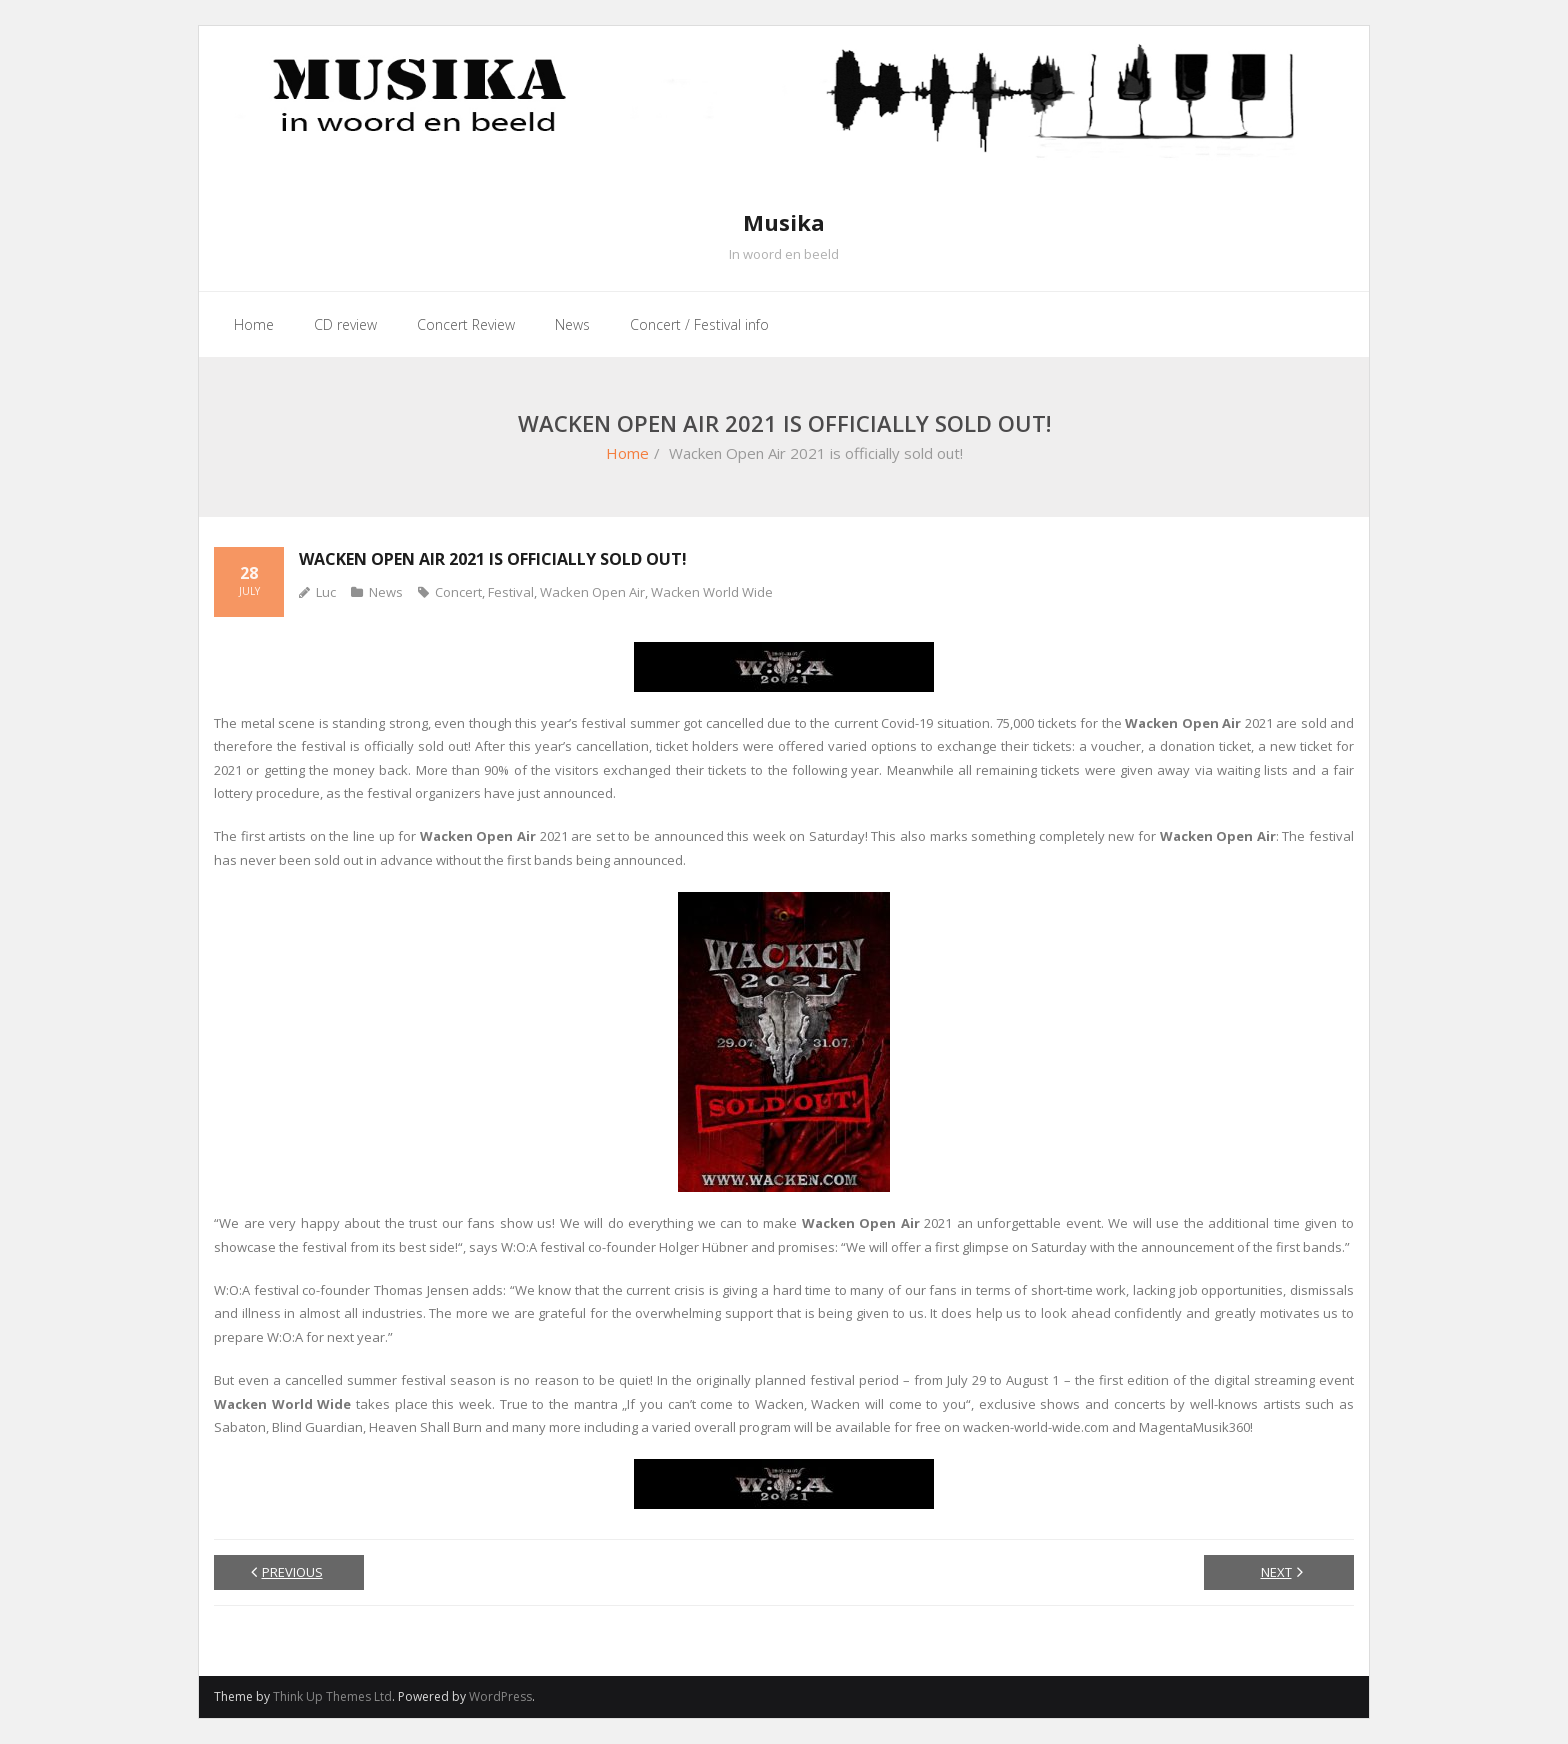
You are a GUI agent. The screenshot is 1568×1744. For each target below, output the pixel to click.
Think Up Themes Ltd (332, 1696)
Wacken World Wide (712, 592)
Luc (326, 592)
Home (627, 453)
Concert (458, 592)
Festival (511, 592)
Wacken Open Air (592, 592)
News (386, 592)
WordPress (500, 1696)
